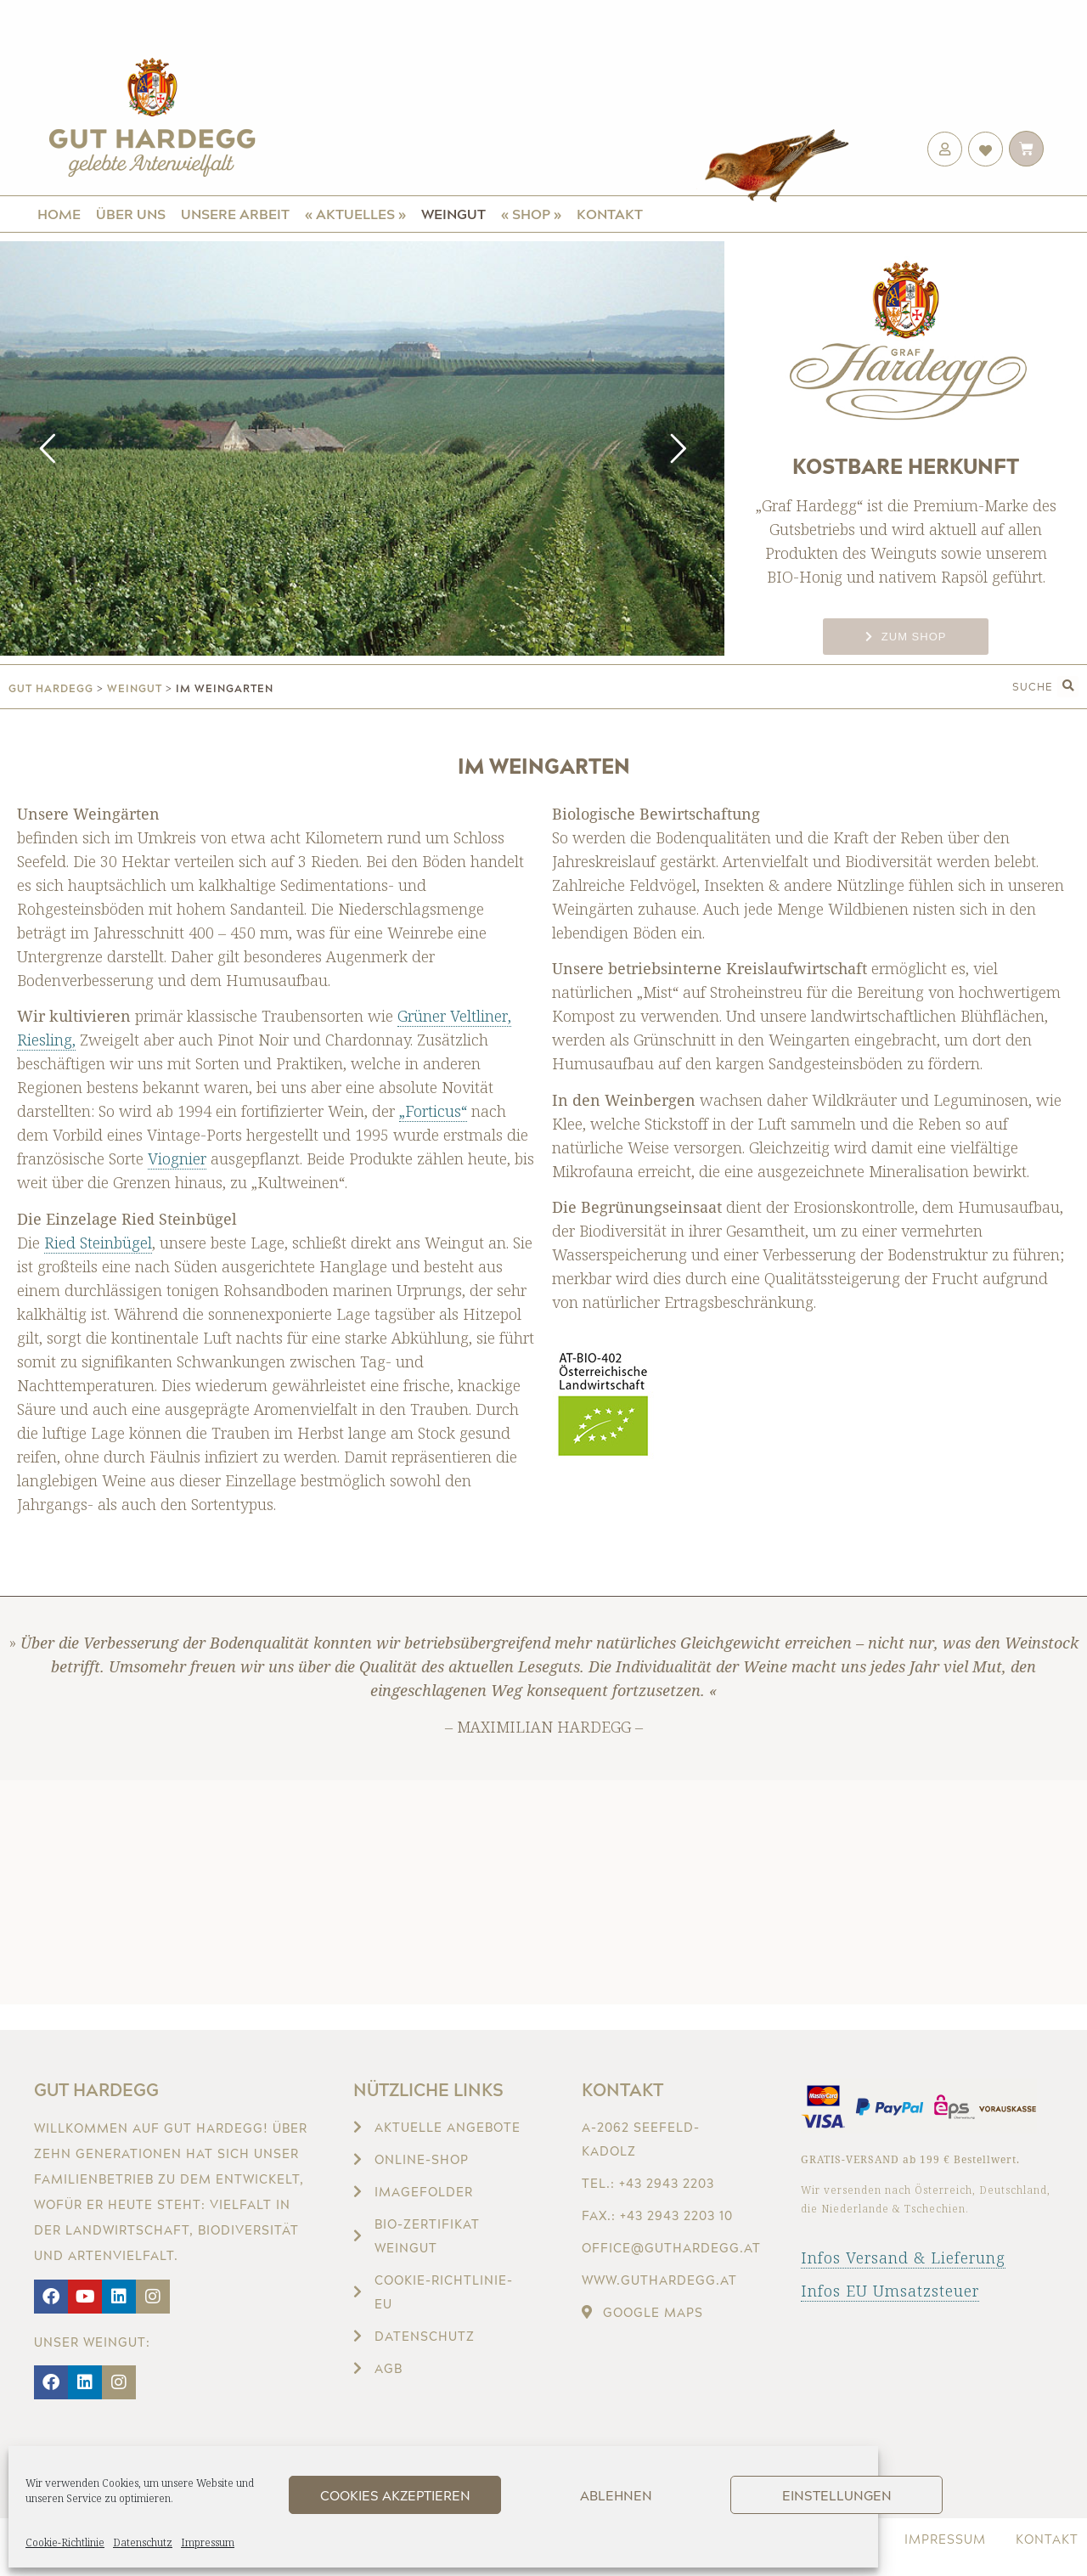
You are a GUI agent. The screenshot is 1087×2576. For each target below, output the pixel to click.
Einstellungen (837, 2495)
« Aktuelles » (355, 213)
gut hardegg (50, 688)
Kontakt (610, 213)
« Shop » (531, 213)
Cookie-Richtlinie (64, 2542)
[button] (1068, 686)
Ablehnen (616, 2495)
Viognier (177, 1158)
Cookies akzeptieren (395, 2495)
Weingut (453, 213)
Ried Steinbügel (98, 1242)
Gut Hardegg (96, 2089)
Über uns (131, 213)
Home (59, 213)
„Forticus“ (433, 1111)
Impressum (207, 2542)
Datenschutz (142, 2542)
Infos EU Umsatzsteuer (890, 2290)
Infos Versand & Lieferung (903, 2257)
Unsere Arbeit (235, 213)
